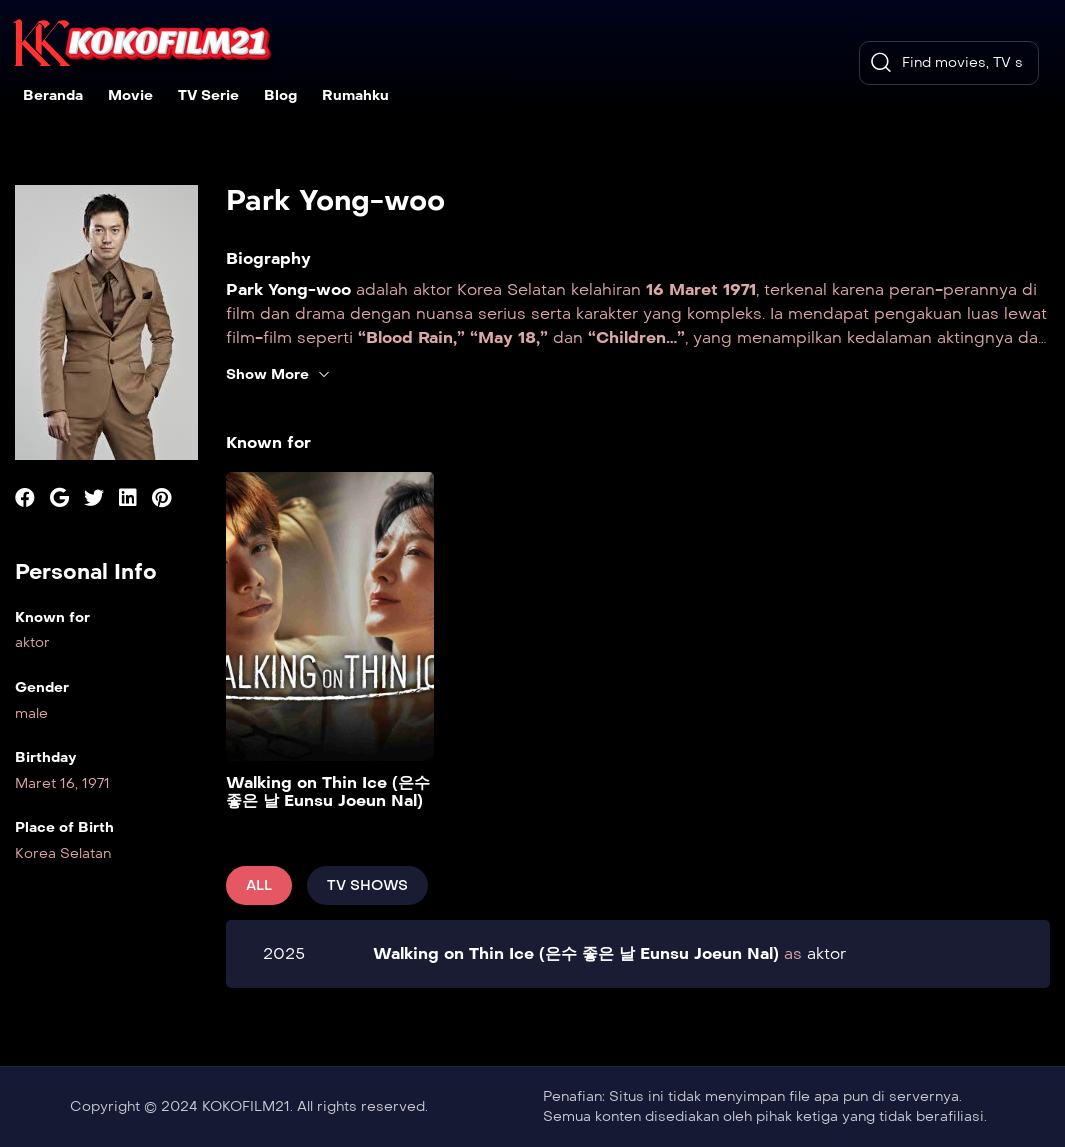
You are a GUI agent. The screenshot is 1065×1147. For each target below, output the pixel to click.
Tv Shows (367, 885)
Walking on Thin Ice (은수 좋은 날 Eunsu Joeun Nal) (328, 791)
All (259, 885)
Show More (278, 375)
